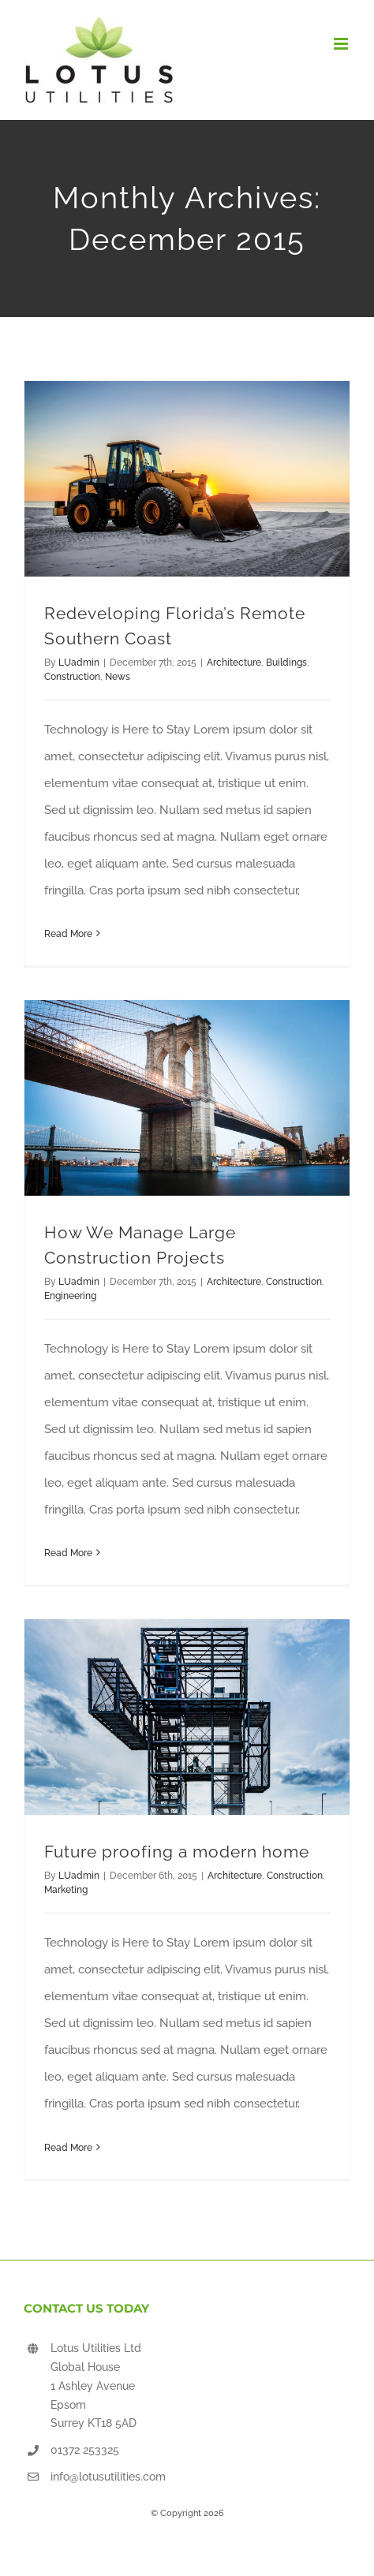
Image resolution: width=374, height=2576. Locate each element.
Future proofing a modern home (176, 1851)
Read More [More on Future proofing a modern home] (68, 2147)
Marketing (66, 1889)
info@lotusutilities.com (108, 2476)
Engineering (70, 1295)
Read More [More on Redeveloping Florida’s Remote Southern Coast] (68, 933)
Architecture (234, 662)
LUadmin (78, 662)
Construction (72, 676)
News (117, 676)
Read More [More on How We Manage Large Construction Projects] (68, 1553)
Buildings (286, 662)
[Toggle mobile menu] (342, 43)
